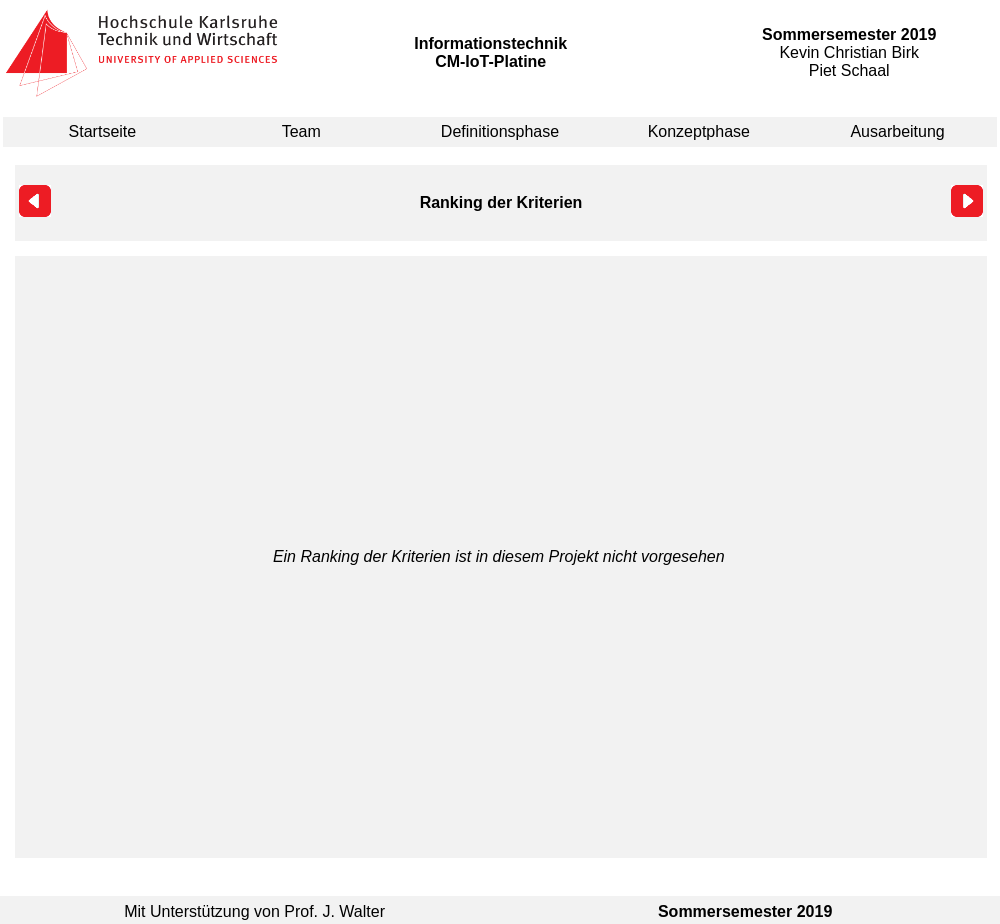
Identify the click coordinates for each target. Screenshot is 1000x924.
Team (301, 131)
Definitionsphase (500, 131)
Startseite (103, 131)
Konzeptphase (699, 131)
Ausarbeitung (897, 131)
